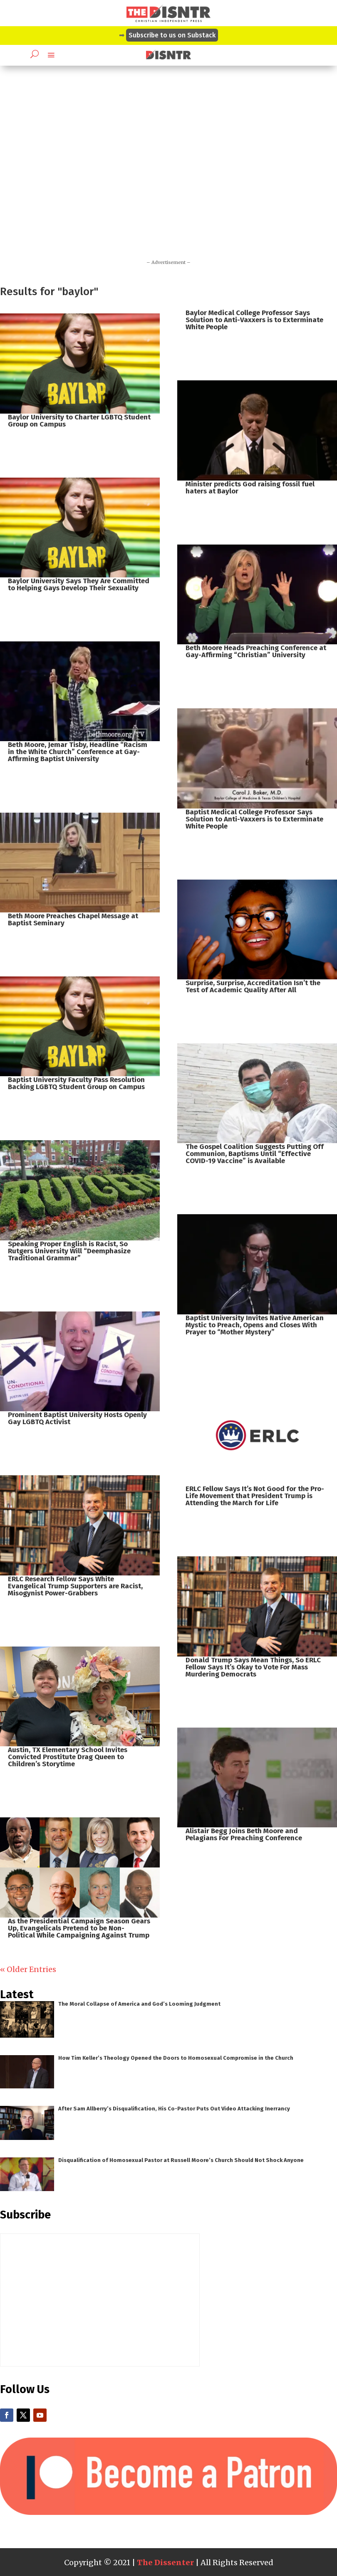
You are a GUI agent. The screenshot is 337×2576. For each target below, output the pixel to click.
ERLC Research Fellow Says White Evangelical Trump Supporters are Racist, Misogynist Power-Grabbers (75, 1586)
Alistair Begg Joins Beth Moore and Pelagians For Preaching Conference (244, 1834)
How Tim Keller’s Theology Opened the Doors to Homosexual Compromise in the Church (175, 2058)
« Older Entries (28, 1969)
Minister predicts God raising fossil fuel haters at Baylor (250, 487)
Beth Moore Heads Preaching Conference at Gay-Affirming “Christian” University (256, 651)
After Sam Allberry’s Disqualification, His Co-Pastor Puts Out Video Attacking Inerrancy (174, 2108)
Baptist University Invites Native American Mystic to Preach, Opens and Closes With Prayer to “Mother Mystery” (255, 1325)
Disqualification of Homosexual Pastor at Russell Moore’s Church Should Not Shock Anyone (181, 2160)
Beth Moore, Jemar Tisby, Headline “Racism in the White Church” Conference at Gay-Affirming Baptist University (77, 751)
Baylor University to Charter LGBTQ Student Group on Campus (79, 421)
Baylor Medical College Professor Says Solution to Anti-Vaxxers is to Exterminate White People (254, 319)
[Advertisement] (168, 176)
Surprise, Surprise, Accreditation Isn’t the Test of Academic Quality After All (253, 986)
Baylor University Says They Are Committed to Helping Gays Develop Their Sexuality (78, 584)
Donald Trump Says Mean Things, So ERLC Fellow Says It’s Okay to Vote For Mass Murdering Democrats (253, 1667)
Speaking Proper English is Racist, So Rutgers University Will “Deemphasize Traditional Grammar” (69, 1251)
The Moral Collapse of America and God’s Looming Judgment (139, 2004)
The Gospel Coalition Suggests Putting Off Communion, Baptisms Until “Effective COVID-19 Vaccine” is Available (255, 1153)
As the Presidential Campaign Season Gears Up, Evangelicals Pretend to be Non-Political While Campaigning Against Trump (79, 1928)
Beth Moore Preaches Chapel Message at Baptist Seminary (73, 919)
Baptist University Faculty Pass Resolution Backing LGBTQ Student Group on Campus (76, 1083)
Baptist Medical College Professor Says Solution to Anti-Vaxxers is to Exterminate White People (254, 819)
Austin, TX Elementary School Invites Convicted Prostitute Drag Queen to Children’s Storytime (67, 1756)
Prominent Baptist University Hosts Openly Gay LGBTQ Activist (77, 1418)
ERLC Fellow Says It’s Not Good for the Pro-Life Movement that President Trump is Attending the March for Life (255, 1495)
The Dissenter (165, 2562)
